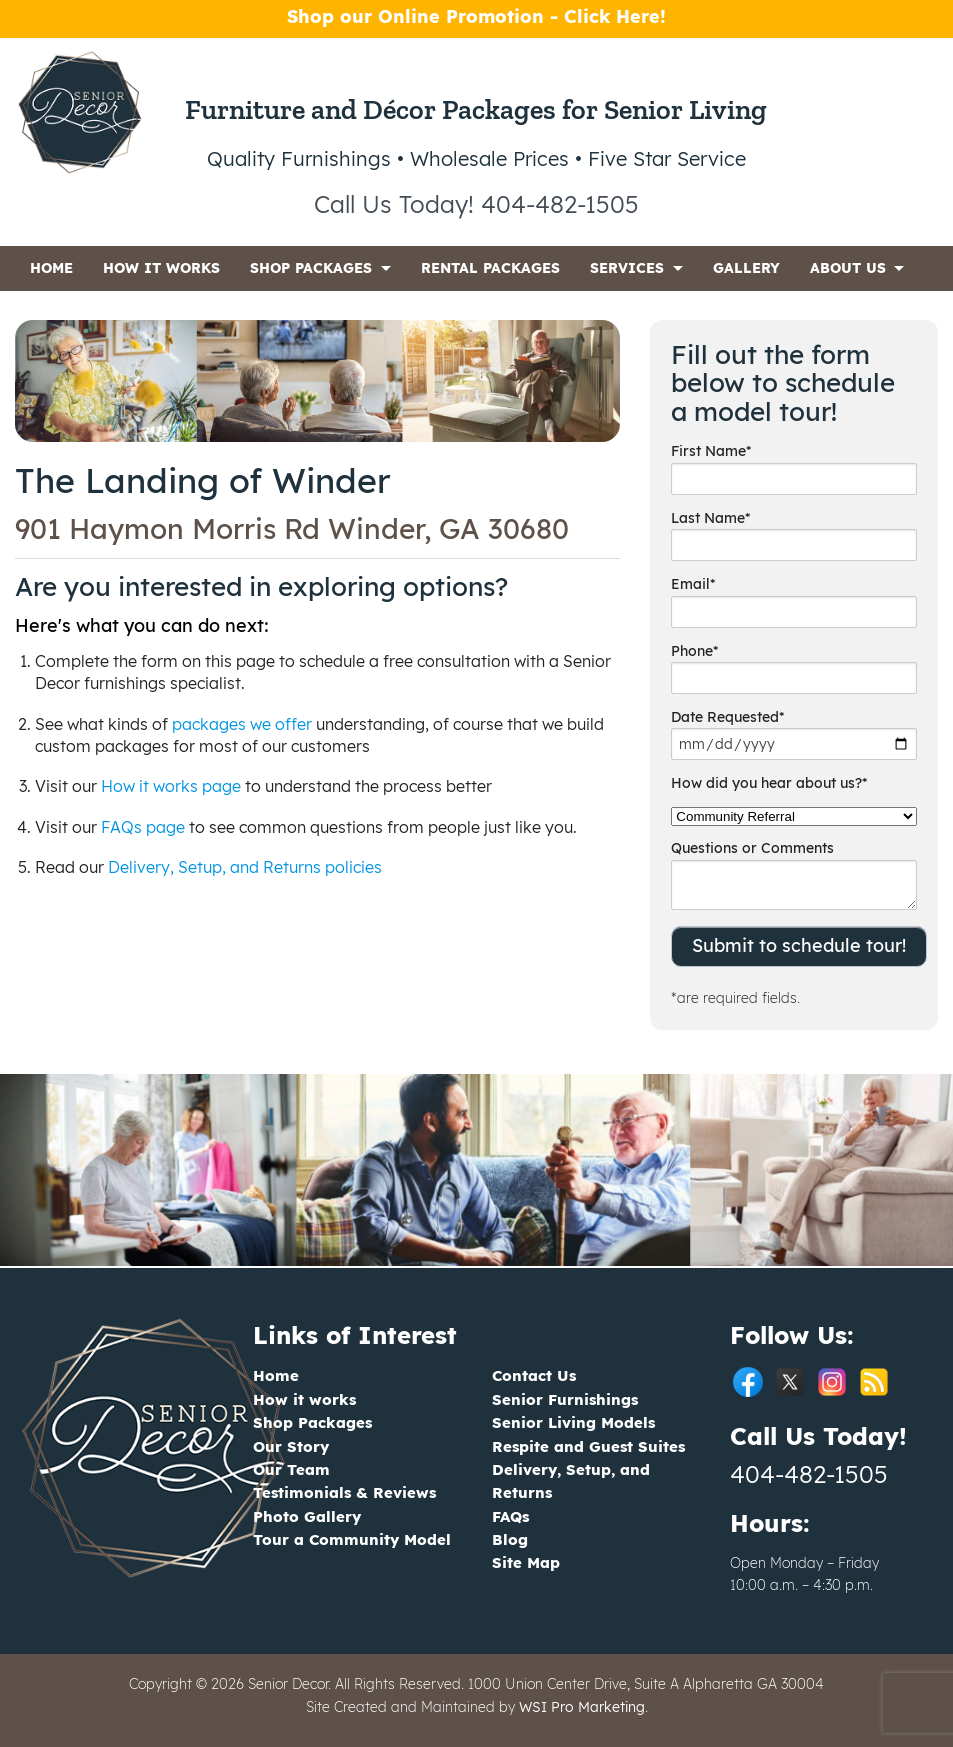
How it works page (171, 786)
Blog (510, 1539)
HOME (51, 268)
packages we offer (242, 724)
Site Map (526, 1562)
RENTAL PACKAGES (490, 268)
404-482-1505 (809, 1474)
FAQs (510, 1516)
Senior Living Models (573, 1422)
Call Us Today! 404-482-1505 (476, 204)
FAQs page (143, 827)
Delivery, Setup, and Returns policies (245, 867)
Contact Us (534, 1375)
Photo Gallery (307, 1516)
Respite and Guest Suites (588, 1446)
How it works (304, 1399)
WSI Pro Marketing (582, 1707)
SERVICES (627, 268)
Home (276, 1375)
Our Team (291, 1469)
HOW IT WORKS (161, 268)
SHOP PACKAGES (311, 268)
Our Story (291, 1446)
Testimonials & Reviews (344, 1492)
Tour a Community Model (352, 1539)
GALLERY (746, 268)
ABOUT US (848, 268)
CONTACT (64, 313)
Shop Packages (312, 1422)
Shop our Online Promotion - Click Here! (476, 16)
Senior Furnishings (565, 1399)
